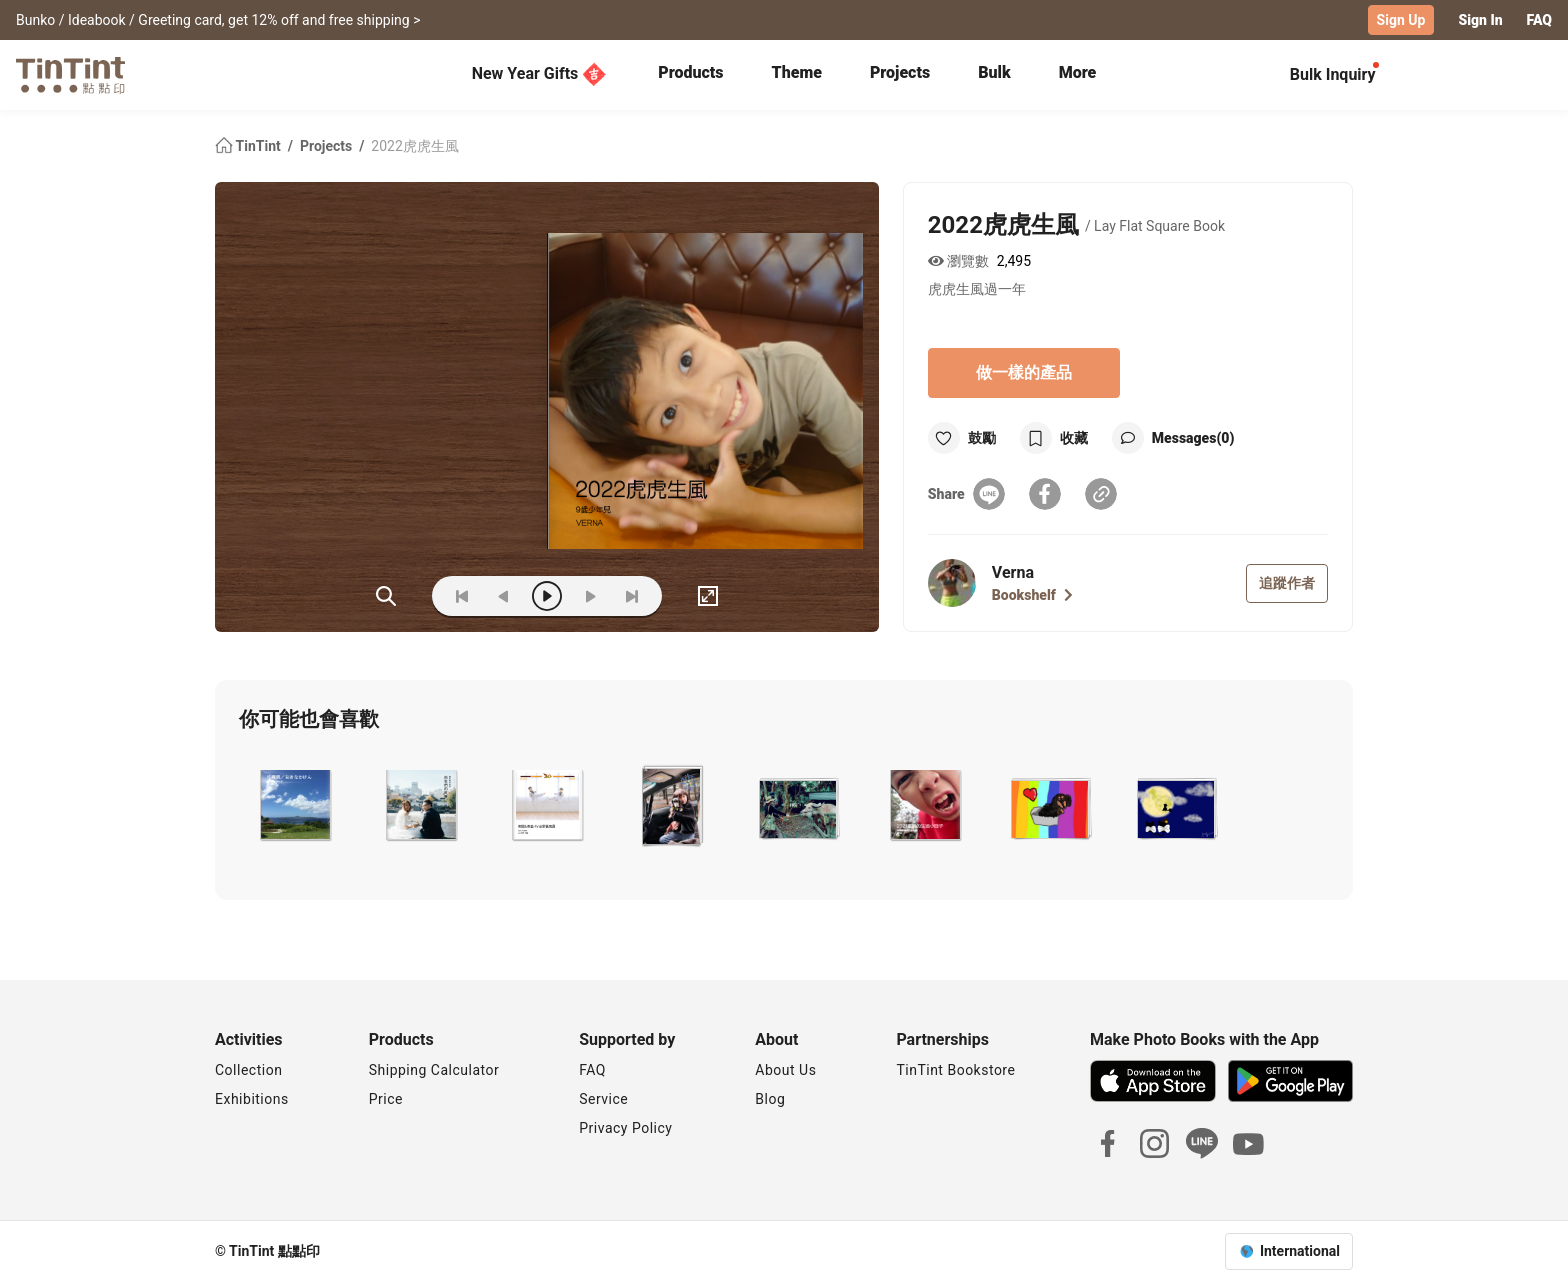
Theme (797, 72)
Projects (900, 72)
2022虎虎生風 (414, 146)
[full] (708, 596)
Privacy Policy (625, 1128)
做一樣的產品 (1024, 372)
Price (386, 1099)
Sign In (1480, 20)
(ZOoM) (386, 596)
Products (690, 72)
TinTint (249, 146)
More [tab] (1078, 72)
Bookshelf (1032, 595)
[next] (590, 596)
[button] (293, 805)
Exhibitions (252, 1099)
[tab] (690, 75)
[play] (547, 596)
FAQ (1539, 20)
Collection (248, 1070)
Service (603, 1099)
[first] (462, 596)
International (1300, 1251)
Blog (770, 1099)
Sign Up (1401, 20)
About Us (785, 1070)
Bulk (994, 72)
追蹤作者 (1287, 583)
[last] (632, 596)
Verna (1013, 572)
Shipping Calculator (434, 1070)
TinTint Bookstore (955, 1070)
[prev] (504, 596)
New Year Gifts (539, 74)
